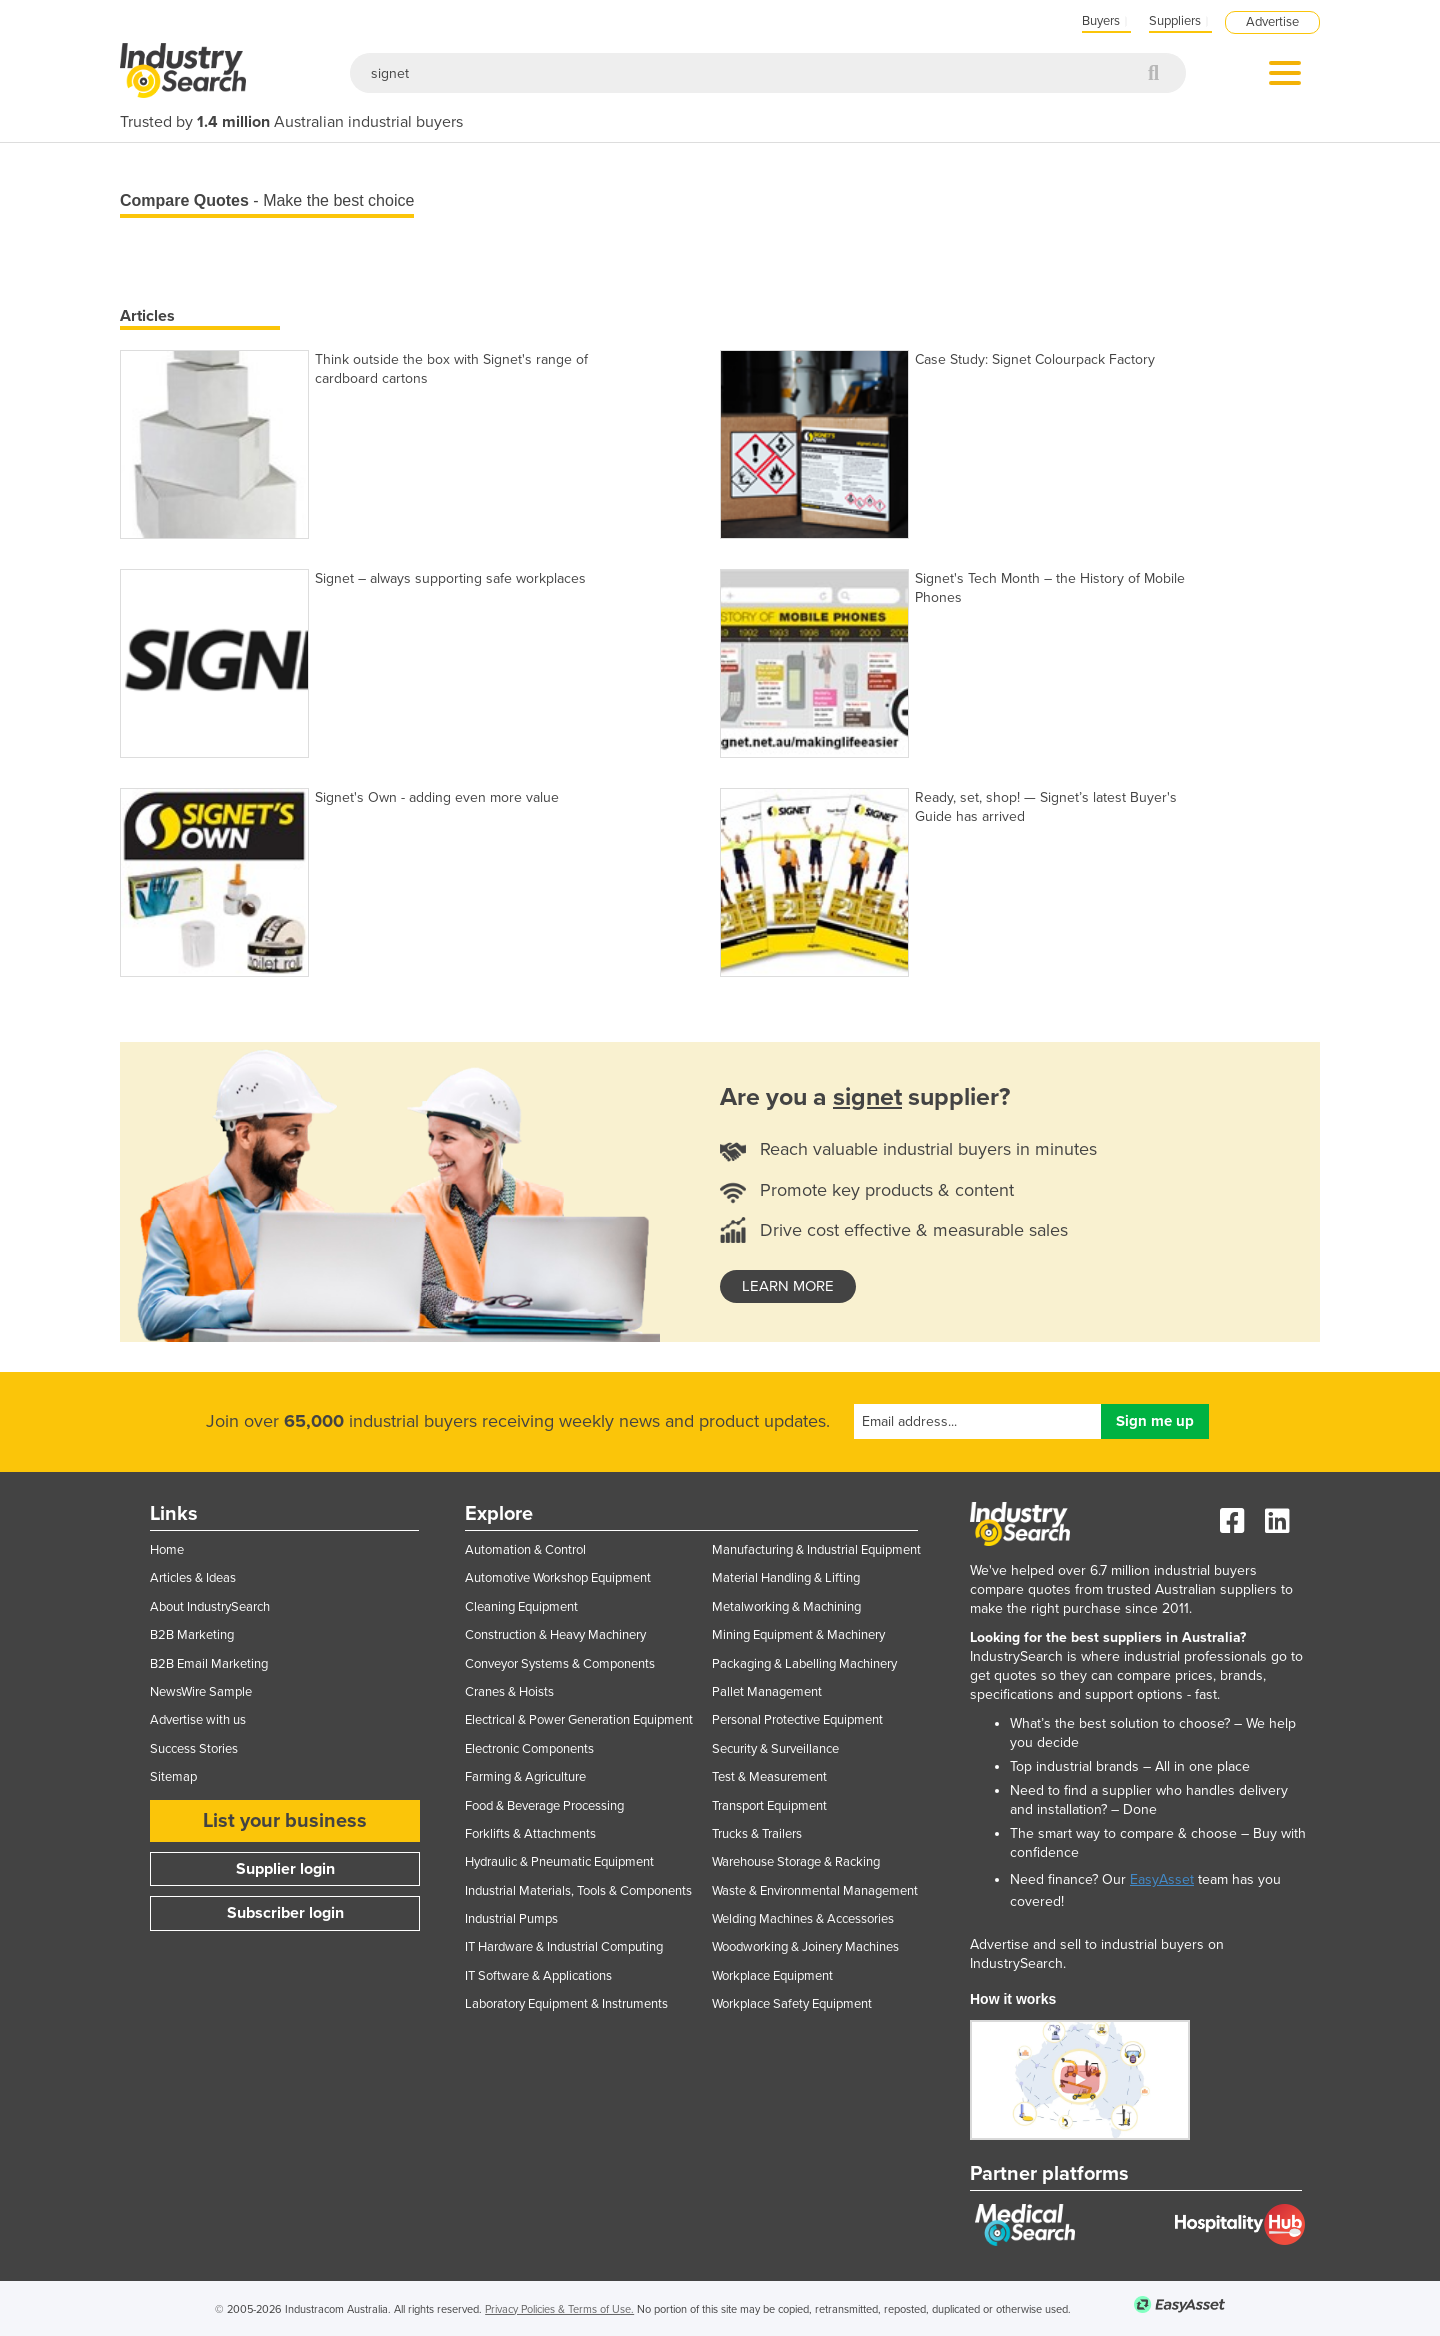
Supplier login (285, 1869)
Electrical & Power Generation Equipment (579, 1720)
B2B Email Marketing (209, 1664)
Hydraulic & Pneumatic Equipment (559, 1862)
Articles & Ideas (193, 1578)
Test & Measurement (769, 1777)
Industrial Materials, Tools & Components (578, 1891)
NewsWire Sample (201, 1692)
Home (167, 1550)
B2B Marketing (192, 1635)
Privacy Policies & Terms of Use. (559, 2309)
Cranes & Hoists (509, 1692)
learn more (788, 1286)
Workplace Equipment (772, 1976)
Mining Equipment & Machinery (798, 1635)
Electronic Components (529, 1749)
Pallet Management (767, 1692)
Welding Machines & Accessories (803, 1919)
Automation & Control (525, 1550)
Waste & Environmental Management (815, 1891)
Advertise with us (198, 1720)
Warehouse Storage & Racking (796, 1862)
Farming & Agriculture (525, 1777)
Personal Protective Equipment (797, 1720)
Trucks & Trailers (757, 1834)
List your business (285, 1821)
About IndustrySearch (210, 1607)
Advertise (1272, 22)
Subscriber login (285, 1913)
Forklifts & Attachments (530, 1834)
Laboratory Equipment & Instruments (566, 2004)
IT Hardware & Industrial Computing (564, 1947)
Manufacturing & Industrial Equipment (816, 1550)
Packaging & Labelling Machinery (804, 1664)
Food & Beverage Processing (544, 1806)
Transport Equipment (769, 1806)
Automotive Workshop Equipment (558, 1578)
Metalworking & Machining (786, 1607)
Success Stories (194, 1749)
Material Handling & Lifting (786, 1578)
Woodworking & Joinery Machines (805, 1947)
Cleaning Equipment (521, 1607)
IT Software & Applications (538, 1976)
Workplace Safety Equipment (792, 2004)
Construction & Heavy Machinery (555, 1635)
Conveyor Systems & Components (560, 1664)
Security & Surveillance (775, 1749)
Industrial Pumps (511, 1919)
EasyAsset (1162, 1879)
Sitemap (173, 1777)
